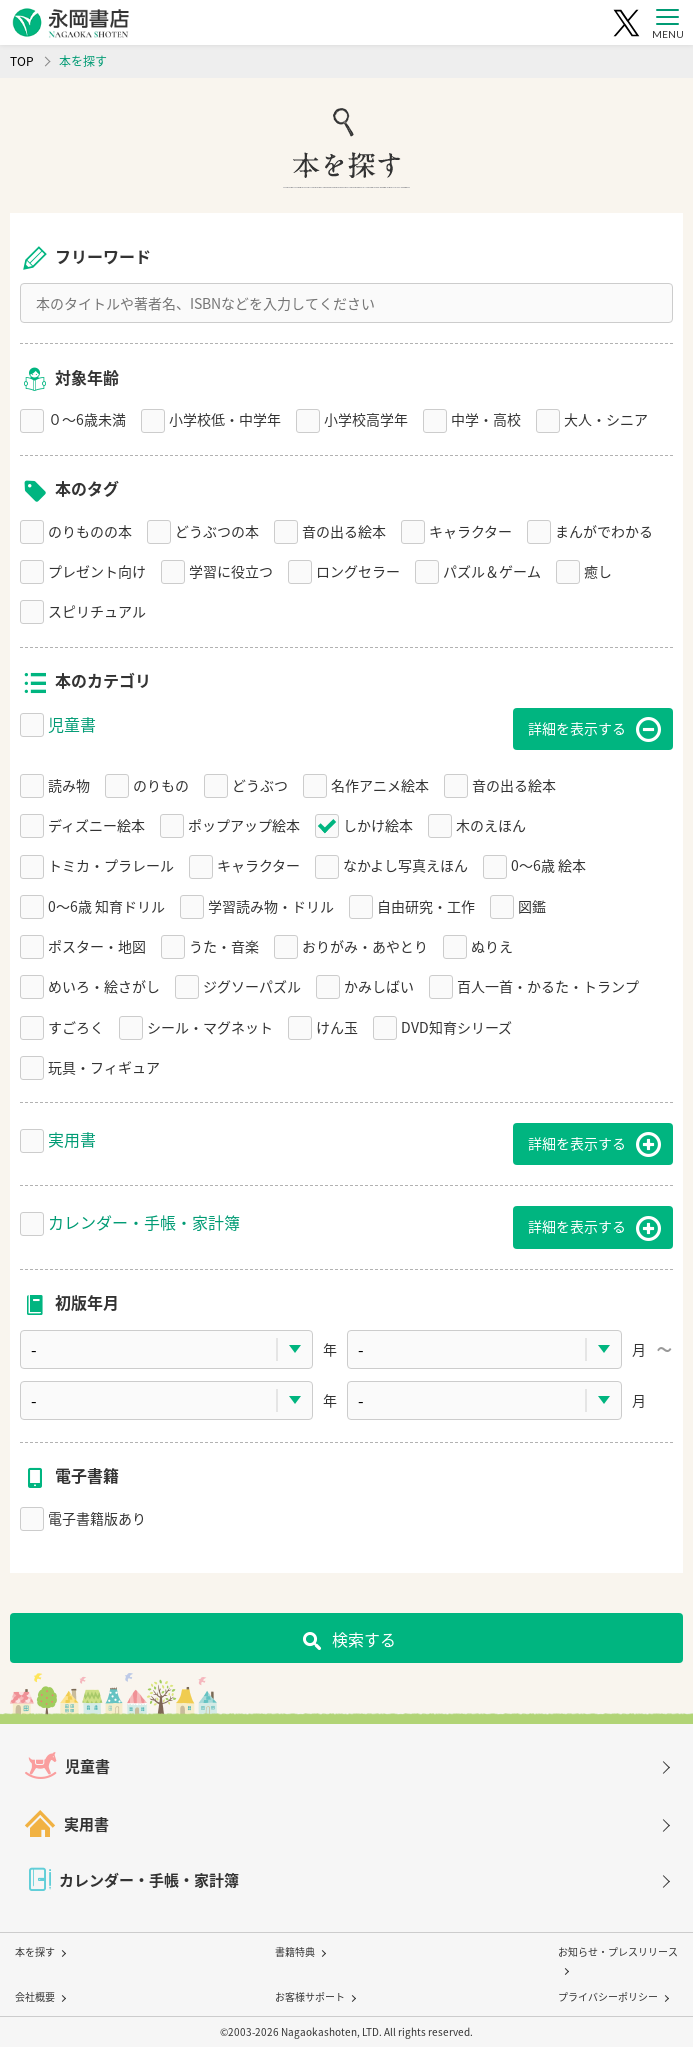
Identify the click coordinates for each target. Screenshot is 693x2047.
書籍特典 (295, 1951)
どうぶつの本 (217, 531)
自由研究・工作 (426, 906)
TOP (22, 61)
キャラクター (470, 531)
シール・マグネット (210, 1027)
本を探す (35, 1951)
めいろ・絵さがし (104, 986)
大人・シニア (606, 419)
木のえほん (491, 825)
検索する (364, 1639)
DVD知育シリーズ (456, 1027)
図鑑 (532, 906)
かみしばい (379, 986)
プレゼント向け (97, 571)
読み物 (69, 785)
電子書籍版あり (97, 1518)
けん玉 (337, 1027)
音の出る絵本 (344, 531)
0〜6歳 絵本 (548, 865)
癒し (598, 571)
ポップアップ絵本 (244, 825)
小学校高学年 (366, 419)
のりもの (161, 785)
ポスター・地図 (97, 946)
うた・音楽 (224, 946)
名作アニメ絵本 (380, 785)
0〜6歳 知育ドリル (106, 906)
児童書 (72, 724)
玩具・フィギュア (104, 1067)
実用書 (72, 1139)
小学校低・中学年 (225, 419)
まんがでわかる (604, 531)
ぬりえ (492, 946)
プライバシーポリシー (608, 1996)
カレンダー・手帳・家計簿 (144, 1222)
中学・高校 (486, 419)
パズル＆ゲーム (492, 571)
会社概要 (35, 1996)
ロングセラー (358, 571)
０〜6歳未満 (87, 419)
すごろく (76, 1027)
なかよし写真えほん (405, 865)
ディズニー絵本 (96, 825)
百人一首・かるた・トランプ (548, 986)
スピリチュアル (97, 611)
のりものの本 (90, 531)
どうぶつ (260, 785)
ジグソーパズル (252, 986)
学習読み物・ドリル (271, 906)
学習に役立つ (231, 571)
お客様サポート (310, 1996)
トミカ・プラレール (111, 865)
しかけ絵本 (378, 825)
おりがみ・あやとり (365, 946)
